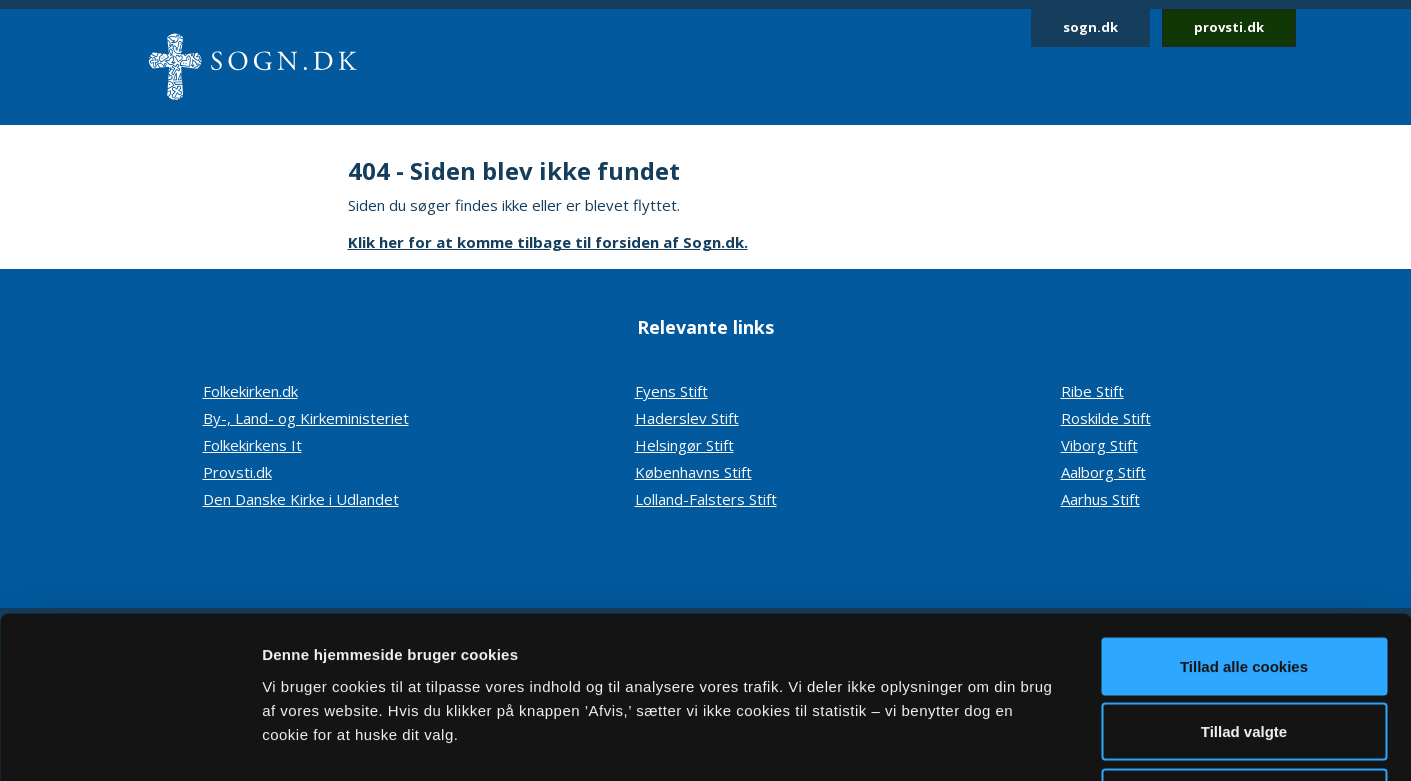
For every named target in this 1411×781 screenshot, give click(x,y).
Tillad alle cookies (1244, 518)
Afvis (1244, 649)
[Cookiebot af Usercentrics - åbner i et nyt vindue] (129, 742)
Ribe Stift (1092, 391)
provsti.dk (1229, 27)
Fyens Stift (671, 391)
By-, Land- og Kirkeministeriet (306, 418)
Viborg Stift (1099, 445)
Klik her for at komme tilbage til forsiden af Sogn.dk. (548, 242)
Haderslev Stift (687, 418)
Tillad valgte (1244, 584)
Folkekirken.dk (250, 391)
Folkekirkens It (252, 445)
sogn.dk (1090, 27)
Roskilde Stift (1106, 418)
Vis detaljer (1039, 741)
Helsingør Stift (684, 445)
